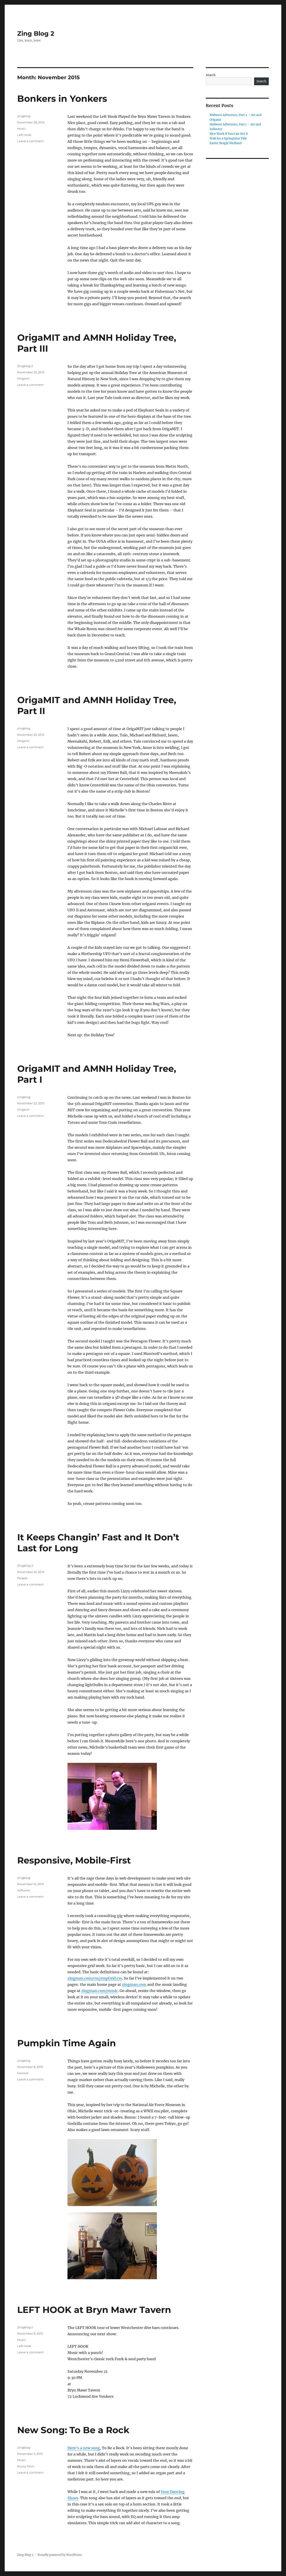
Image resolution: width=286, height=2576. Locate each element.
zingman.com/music (99, 1990)
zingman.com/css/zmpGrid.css (94, 1978)
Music (21, 128)
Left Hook (24, 135)
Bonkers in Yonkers (62, 98)
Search (211, 75)
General (23, 2073)
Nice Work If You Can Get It (229, 134)
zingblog (23, 116)
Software (23, 1890)
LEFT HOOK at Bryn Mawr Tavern (94, 2309)
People (22, 1578)
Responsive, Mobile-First (74, 1860)
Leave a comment (30, 141)
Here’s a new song (83, 2448)
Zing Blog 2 (35, 33)
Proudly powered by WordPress (60, 2555)
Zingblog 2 (25, 366)
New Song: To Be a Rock (73, 2429)
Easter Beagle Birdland (226, 143)
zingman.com (134, 1984)
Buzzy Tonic (25, 2466)
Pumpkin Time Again (66, 2043)
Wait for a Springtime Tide (228, 138)
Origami (23, 378)
